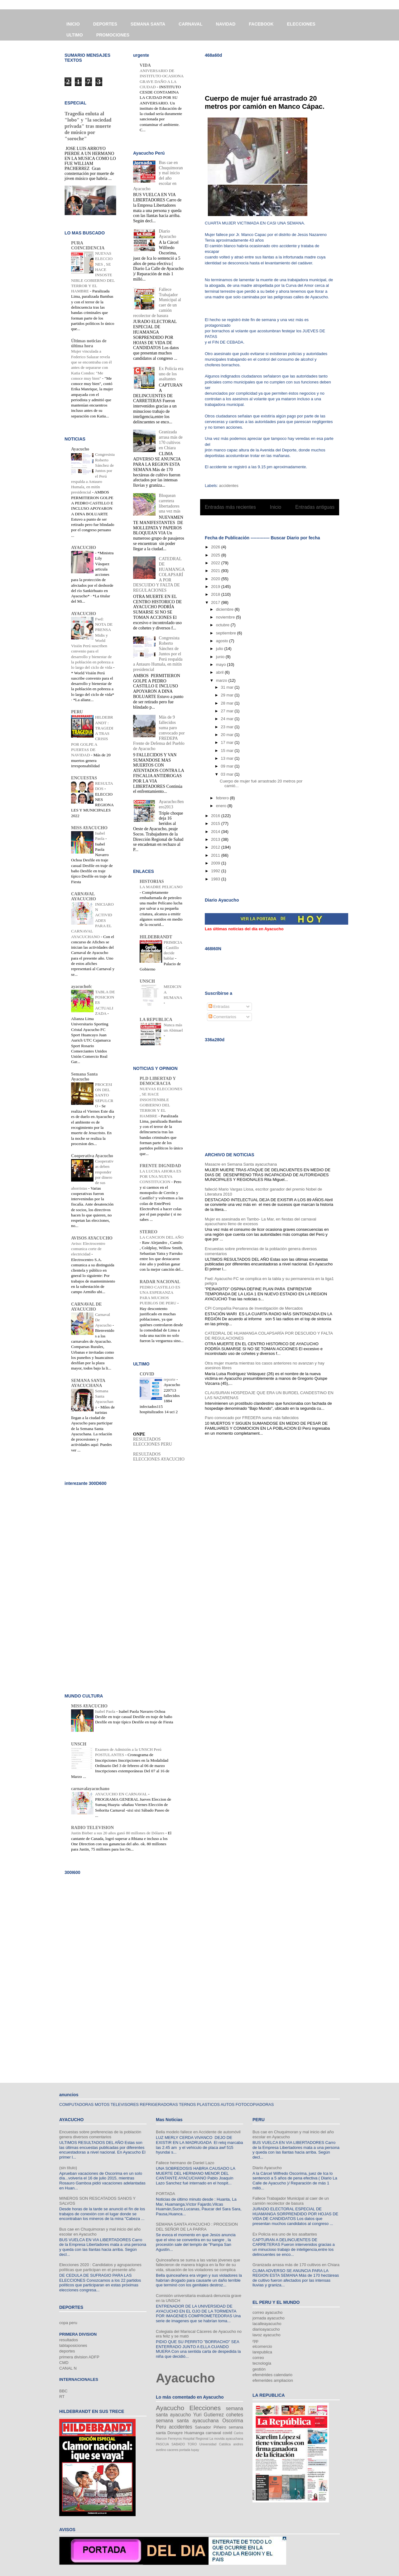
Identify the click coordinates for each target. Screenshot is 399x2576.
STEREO (148, 1232)
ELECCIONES (301, 24)
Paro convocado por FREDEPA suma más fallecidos (252, 1417)
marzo (222, 680)
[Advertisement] (278, 72)
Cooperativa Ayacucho (92, 1155)
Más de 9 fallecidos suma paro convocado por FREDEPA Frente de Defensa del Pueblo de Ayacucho (159, 733)
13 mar (227, 758)
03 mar (227, 774)
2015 (216, 823)
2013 (216, 839)
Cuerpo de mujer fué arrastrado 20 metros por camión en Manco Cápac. (264, 102)
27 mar (227, 711)
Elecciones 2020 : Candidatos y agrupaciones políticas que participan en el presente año (100, 2267)
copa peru (68, 2322)
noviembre (226, 617)
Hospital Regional (196, 2438)
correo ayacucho (267, 2312)
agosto (222, 640)
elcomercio (262, 2346)
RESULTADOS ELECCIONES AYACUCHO (159, 1456)
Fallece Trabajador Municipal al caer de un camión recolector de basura (290, 2201)
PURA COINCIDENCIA (87, 245)
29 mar (227, 695)
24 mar (227, 718)
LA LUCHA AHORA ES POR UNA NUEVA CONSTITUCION (160, 1176)
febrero (223, 798)
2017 (216, 602)
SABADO (178, 2444)
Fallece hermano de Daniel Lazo (185, 2162)
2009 (216, 863)
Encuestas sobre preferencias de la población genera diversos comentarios (100, 2134)
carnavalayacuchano (90, 1788)
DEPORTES (105, 24)
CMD (64, 2362)
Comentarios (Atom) (282, 523)
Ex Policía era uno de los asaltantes (171, 374)
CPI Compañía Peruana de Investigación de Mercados (254, 1308)
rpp (255, 2340)
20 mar (227, 734)
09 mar (227, 766)
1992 (216, 871)
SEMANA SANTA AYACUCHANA (88, 1383)
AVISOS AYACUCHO (92, 1238)
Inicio (275, 507)
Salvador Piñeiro (210, 2427)
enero (222, 805)
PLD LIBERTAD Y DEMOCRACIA (158, 1081)
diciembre (225, 609)
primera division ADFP (79, 2357)
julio (220, 648)
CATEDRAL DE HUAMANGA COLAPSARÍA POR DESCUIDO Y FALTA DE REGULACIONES (159, 574)
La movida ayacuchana (226, 2438)
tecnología (261, 2363)
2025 (216, 555)
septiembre (226, 633)
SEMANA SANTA (148, 24)
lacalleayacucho (266, 2323)
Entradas (219, 1006)
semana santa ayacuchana (187, 2420)
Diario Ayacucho (167, 234)
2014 (216, 831)
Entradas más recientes (230, 507)
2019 (216, 586)
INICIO (73, 24)
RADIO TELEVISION (92, 1827)
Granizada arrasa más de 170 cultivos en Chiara (171, 440)
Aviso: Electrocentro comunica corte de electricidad (88, 1249)
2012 (216, 847)
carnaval (213, 2432)
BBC (63, 2391)
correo (258, 2357)
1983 (216, 879)
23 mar (227, 727)
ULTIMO (74, 34)
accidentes (228, 485)
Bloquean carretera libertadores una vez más (169, 503)
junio (221, 656)
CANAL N (68, 2368)
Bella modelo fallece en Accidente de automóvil (198, 2132)
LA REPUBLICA (156, 1019)
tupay (195, 2450)
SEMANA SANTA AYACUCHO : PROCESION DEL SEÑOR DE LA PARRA (197, 2227)
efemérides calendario (272, 2374)
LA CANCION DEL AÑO (162, 1237)
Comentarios (222, 1016)
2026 (216, 547)
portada (184, 2450)
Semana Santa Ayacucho (84, 1076)
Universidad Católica (215, 2444)
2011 (216, 855)
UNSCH (147, 981)
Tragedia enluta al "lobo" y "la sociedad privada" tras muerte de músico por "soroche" (88, 126)
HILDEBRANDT (156, 937)
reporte (170, 1379)
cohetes (234, 2414)
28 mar (227, 703)
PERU (77, 712)
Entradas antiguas (314, 507)
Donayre (175, 2432)
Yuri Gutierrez (208, 2414)
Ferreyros (175, 2438)
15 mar (227, 750)
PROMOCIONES (113, 34)
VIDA (145, 65)
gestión (259, 2369)
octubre (223, 625)
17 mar (227, 742)
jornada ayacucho (268, 2318)
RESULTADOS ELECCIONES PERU (152, 1442)
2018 (216, 594)
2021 (216, 570)
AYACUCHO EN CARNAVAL (121, 1794)
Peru (161, 2426)
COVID (147, 1374)
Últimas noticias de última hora (89, 343)
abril (220, 672)
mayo (221, 664)
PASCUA (162, 2444)
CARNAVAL (190, 24)
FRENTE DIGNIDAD (160, 1165)
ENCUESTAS (84, 778)
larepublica (262, 2352)
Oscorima (232, 2420)
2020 (216, 578)
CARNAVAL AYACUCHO (83, 896)
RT (62, 2396)
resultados (68, 2340)
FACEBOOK (261, 24)
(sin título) (68, 2167)
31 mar (227, 687)
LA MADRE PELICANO (161, 886)
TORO (192, 2444)
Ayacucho (80, 449)
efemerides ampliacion (272, 2380)
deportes (67, 2351)
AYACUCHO (83, 547)
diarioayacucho (266, 2329)
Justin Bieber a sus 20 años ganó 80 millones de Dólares (118, 1833)
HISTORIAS (152, 881)
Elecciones (205, 2407)
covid (227, 2432)
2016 (216, 815)
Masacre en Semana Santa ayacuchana (241, 1164)
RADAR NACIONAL (160, 1281)
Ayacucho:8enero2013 (171, 804)
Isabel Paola (105, 1711)
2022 (216, 563)
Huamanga (194, 2432)
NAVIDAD (226, 24)
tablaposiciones (73, 2345)
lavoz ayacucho (266, 2335)
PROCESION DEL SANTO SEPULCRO (104, 1095)
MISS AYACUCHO (89, 828)
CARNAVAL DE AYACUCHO (86, 1307)
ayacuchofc (81, 986)
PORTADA (165, 2193)
